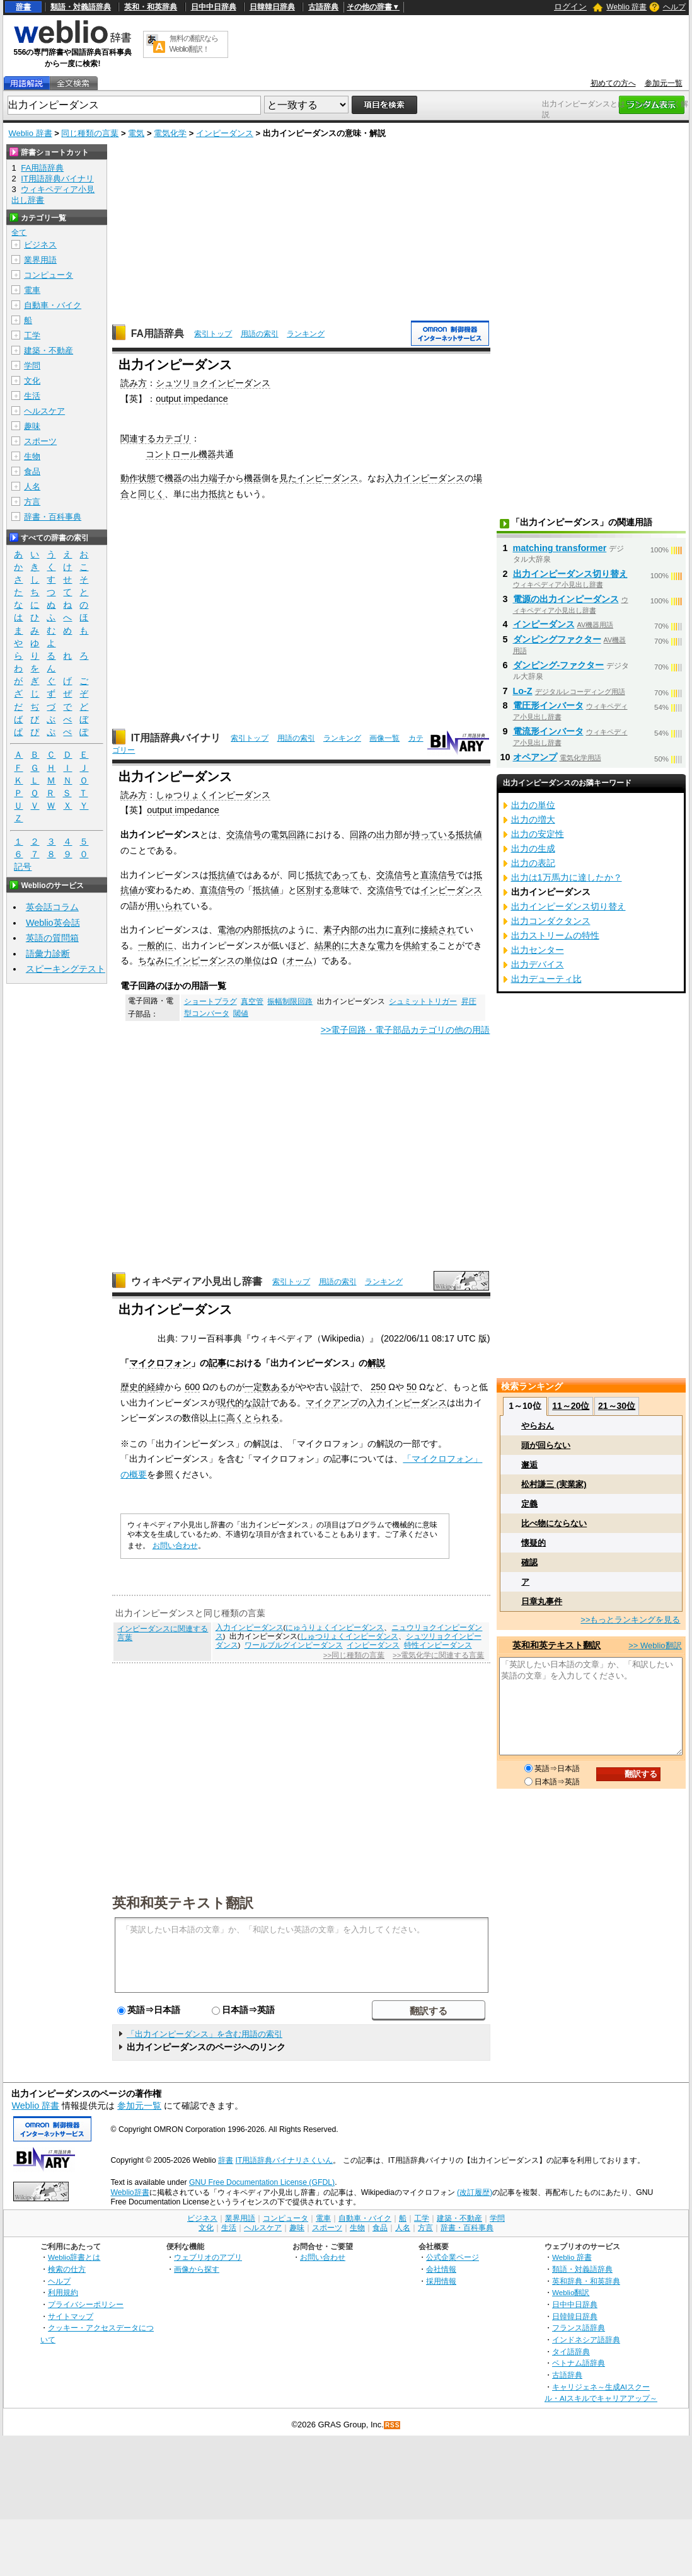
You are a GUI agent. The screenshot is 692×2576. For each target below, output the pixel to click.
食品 (32, 471)
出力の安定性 (537, 834)
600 (192, 1387)
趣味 (32, 426)
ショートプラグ (210, 1001)
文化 (32, 380)
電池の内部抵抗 (248, 930)
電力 (385, 945)
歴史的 (133, 1387)
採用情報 (441, 2281)
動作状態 (138, 478)
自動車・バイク (52, 305)
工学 (32, 335)
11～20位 (570, 1406)
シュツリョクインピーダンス (213, 383)
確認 (529, 1562)
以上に (213, 1418)
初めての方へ (613, 83)
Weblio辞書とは (74, 2257)
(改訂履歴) (474, 2192)
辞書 (23, 7)
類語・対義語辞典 (80, 7)
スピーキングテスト (65, 969)
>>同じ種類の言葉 (353, 1655)
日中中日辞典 (213, 7)
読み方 (133, 383)
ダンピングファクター (557, 639)
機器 (207, 454)
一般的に (155, 945)
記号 (23, 867)
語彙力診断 (48, 954)
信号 (253, 834)
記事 (217, 1363)
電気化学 (170, 133)
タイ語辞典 (571, 2351)
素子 (332, 930)
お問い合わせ (175, 1545)
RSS (392, 2425)
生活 (32, 396)
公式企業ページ (452, 2257)
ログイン (570, 6)
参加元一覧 (664, 83)
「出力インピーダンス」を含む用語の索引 (204, 2034)
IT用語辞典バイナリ (176, 737)
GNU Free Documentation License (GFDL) (262, 2182)
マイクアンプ (332, 1403)
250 (378, 1387)
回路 (358, 834)
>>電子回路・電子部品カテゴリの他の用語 (405, 1030)
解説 (376, 1363)
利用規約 (63, 2292)
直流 (429, 875)
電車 (32, 290)
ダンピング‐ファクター (558, 665)
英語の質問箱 (52, 938)
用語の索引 (260, 333)
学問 (32, 365)
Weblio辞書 (129, 2192)
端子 (217, 478)
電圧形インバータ (548, 705)
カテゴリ (173, 438)
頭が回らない (545, 1445)
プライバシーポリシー (86, 2304)
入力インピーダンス (424, 478)
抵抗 (314, 875)
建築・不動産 (48, 350)
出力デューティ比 (546, 979)
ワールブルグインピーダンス (294, 1645)
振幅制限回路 (290, 1001)
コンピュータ (48, 275)
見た (288, 478)
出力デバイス (537, 964)
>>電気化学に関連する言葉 (438, 1655)
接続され (438, 930)
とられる (261, 1418)
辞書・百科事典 (52, 516)
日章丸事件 (541, 1601)
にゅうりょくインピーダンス (334, 1627)
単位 (253, 960)
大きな (363, 945)
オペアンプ (535, 757)
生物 (32, 456)
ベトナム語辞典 (578, 2363)
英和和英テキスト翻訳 (182, 1902)
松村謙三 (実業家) (553, 1484)
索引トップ (213, 333)
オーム (299, 960)
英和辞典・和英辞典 (586, 2281)
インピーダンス (224, 133)
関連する (138, 438)
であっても (345, 875)
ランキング (306, 333)
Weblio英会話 (53, 923)
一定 (253, 1387)
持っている (434, 834)
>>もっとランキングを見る (630, 1619)
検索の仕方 (67, 2269)
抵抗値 (469, 834)
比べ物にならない (554, 1523)
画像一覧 (384, 738)
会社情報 (441, 2269)
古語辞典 (323, 7)
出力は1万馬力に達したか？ (566, 877)
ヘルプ (674, 7)
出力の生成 (533, 848)
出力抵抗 (208, 494)
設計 (341, 1387)
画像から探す (196, 2269)
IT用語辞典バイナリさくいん (284, 2160)
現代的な (235, 1403)
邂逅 (529, 1464)
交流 (235, 834)
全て (18, 232)
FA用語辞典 (157, 333)
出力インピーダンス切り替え (570, 574)
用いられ (164, 906)
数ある (275, 1387)
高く (235, 1418)
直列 (403, 930)
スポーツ (40, 441)
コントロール (172, 454)
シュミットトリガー (423, 1001)
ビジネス (40, 244)
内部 (350, 930)
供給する (420, 945)
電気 (136, 133)
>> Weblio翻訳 (654, 1645)
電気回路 (288, 834)
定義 (529, 1503)
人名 (32, 486)
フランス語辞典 (578, 2327)
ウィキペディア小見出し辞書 (196, 1281)
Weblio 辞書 (626, 7)
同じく (151, 494)
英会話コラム (52, 907)
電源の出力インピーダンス (566, 599)
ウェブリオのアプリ (208, 2257)
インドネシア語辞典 (586, 2339)
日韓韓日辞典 (272, 7)
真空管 (252, 1001)
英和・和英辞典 (150, 7)
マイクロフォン (160, 1363)
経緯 (155, 1387)
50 (412, 1387)
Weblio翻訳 (570, 2292)
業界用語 (40, 260)
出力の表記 (533, 863)
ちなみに (155, 960)
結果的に (332, 945)
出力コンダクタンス (551, 921)
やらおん (537, 1425)
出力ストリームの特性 (555, 935)
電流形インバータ (548, 731)
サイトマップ (70, 2316)
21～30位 (616, 1406)
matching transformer (560, 548)
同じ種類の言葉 (89, 133)
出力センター (537, 950)
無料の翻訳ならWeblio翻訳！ (194, 44)
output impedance (192, 399)
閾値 (240, 1013)
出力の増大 (533, 819)
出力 (200, 478)
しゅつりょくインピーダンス (213, 795)
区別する (314, 890)
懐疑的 (533, 1542)
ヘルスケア (44, 411)
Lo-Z (523, 691)
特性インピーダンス (438, 1645)
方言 (32, 501)
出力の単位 (533, 805)
